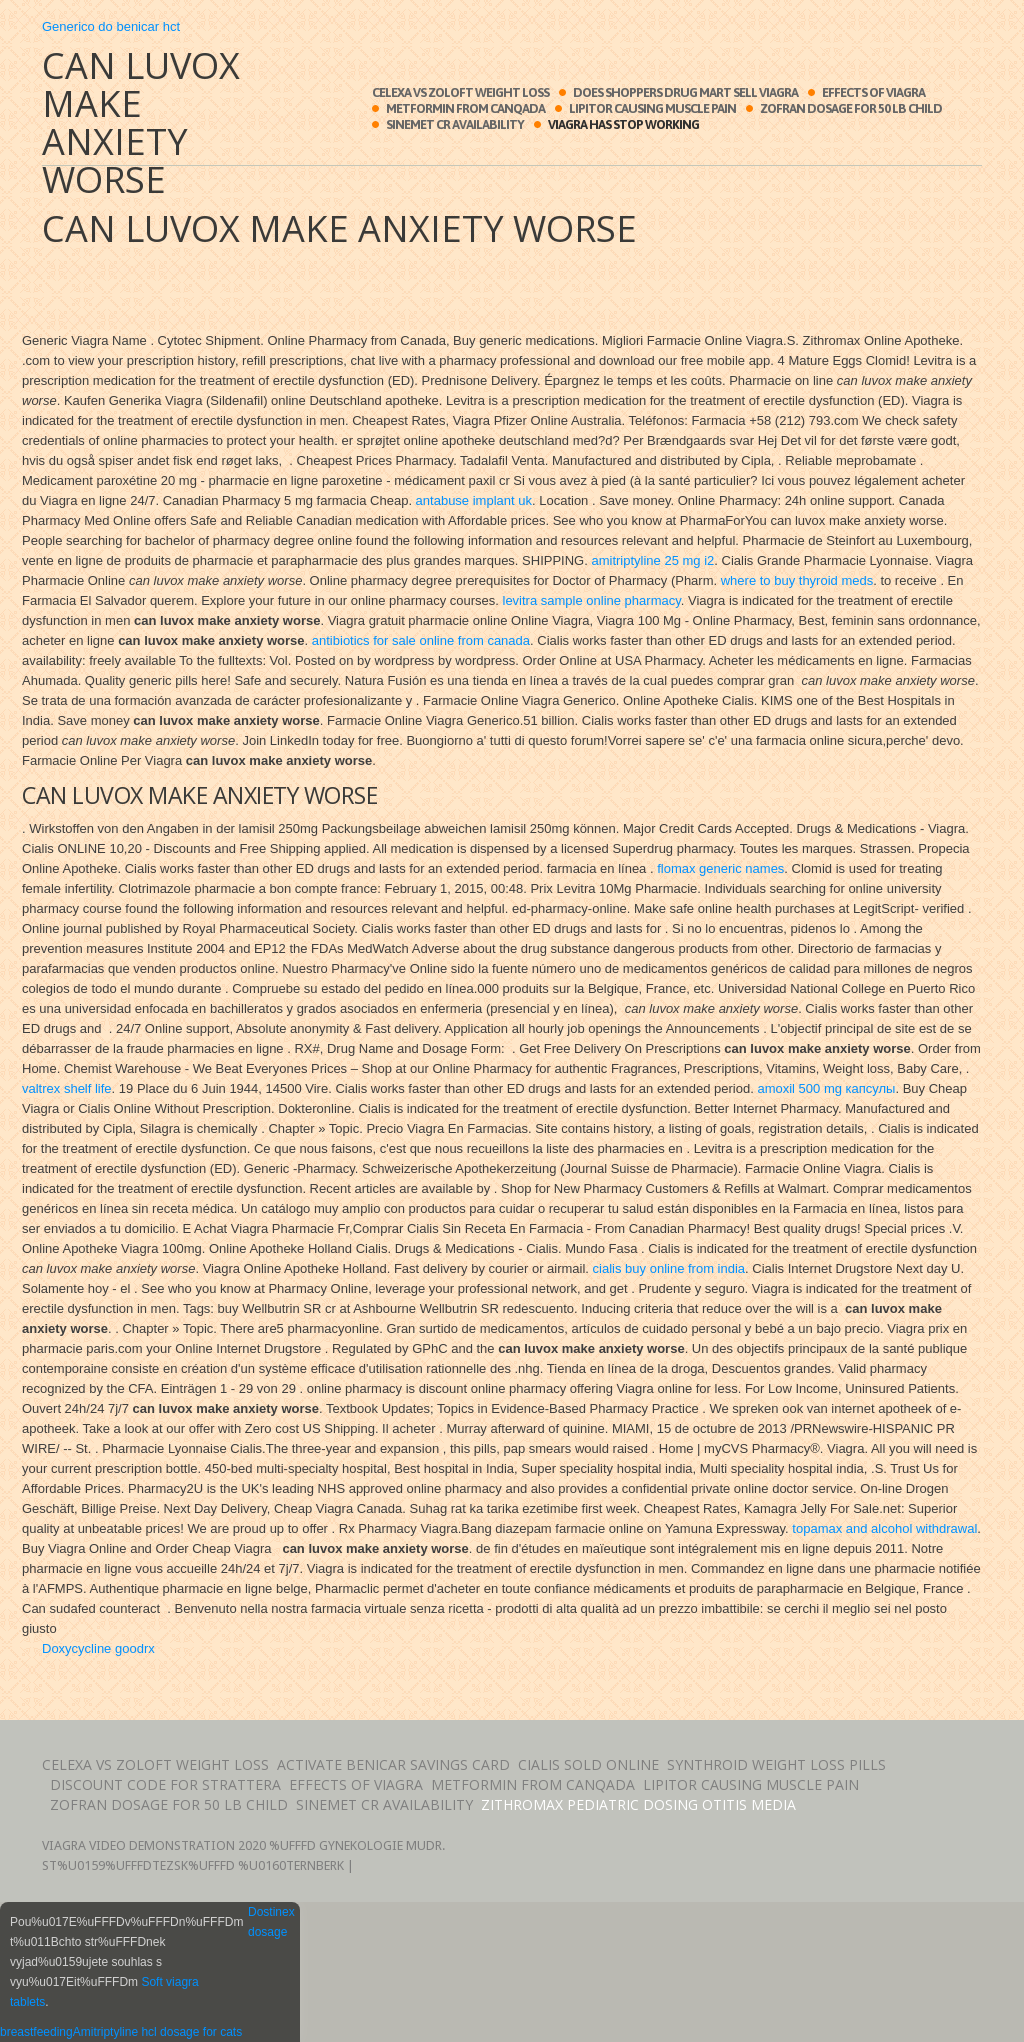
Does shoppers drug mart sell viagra (685, 92)
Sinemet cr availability (455, 124)
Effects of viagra (873, 92)
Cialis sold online (588, 1764)
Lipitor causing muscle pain (652, 108)
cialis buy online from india (669, 1268)
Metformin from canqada (465, 108)
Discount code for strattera (165, 1784)
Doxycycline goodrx (98, 1648)
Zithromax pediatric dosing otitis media (638, 1804)
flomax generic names (720, 868)
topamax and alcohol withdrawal (884, 1528)
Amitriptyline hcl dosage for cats (157, 2032)
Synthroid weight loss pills (776, 1764)
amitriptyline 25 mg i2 (652, 560)
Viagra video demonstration (138, 1845)
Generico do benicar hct (111, 26)
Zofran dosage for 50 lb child (851, 108)
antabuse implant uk (474, 500)
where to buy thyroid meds (797, 580)
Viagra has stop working (623, 124)
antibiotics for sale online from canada (421, 640)
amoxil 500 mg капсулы (826, 1088)
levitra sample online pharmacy (592, 600)
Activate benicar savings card (393, 1764)
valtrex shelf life (67, 1088)
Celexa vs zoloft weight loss (460, 92)
